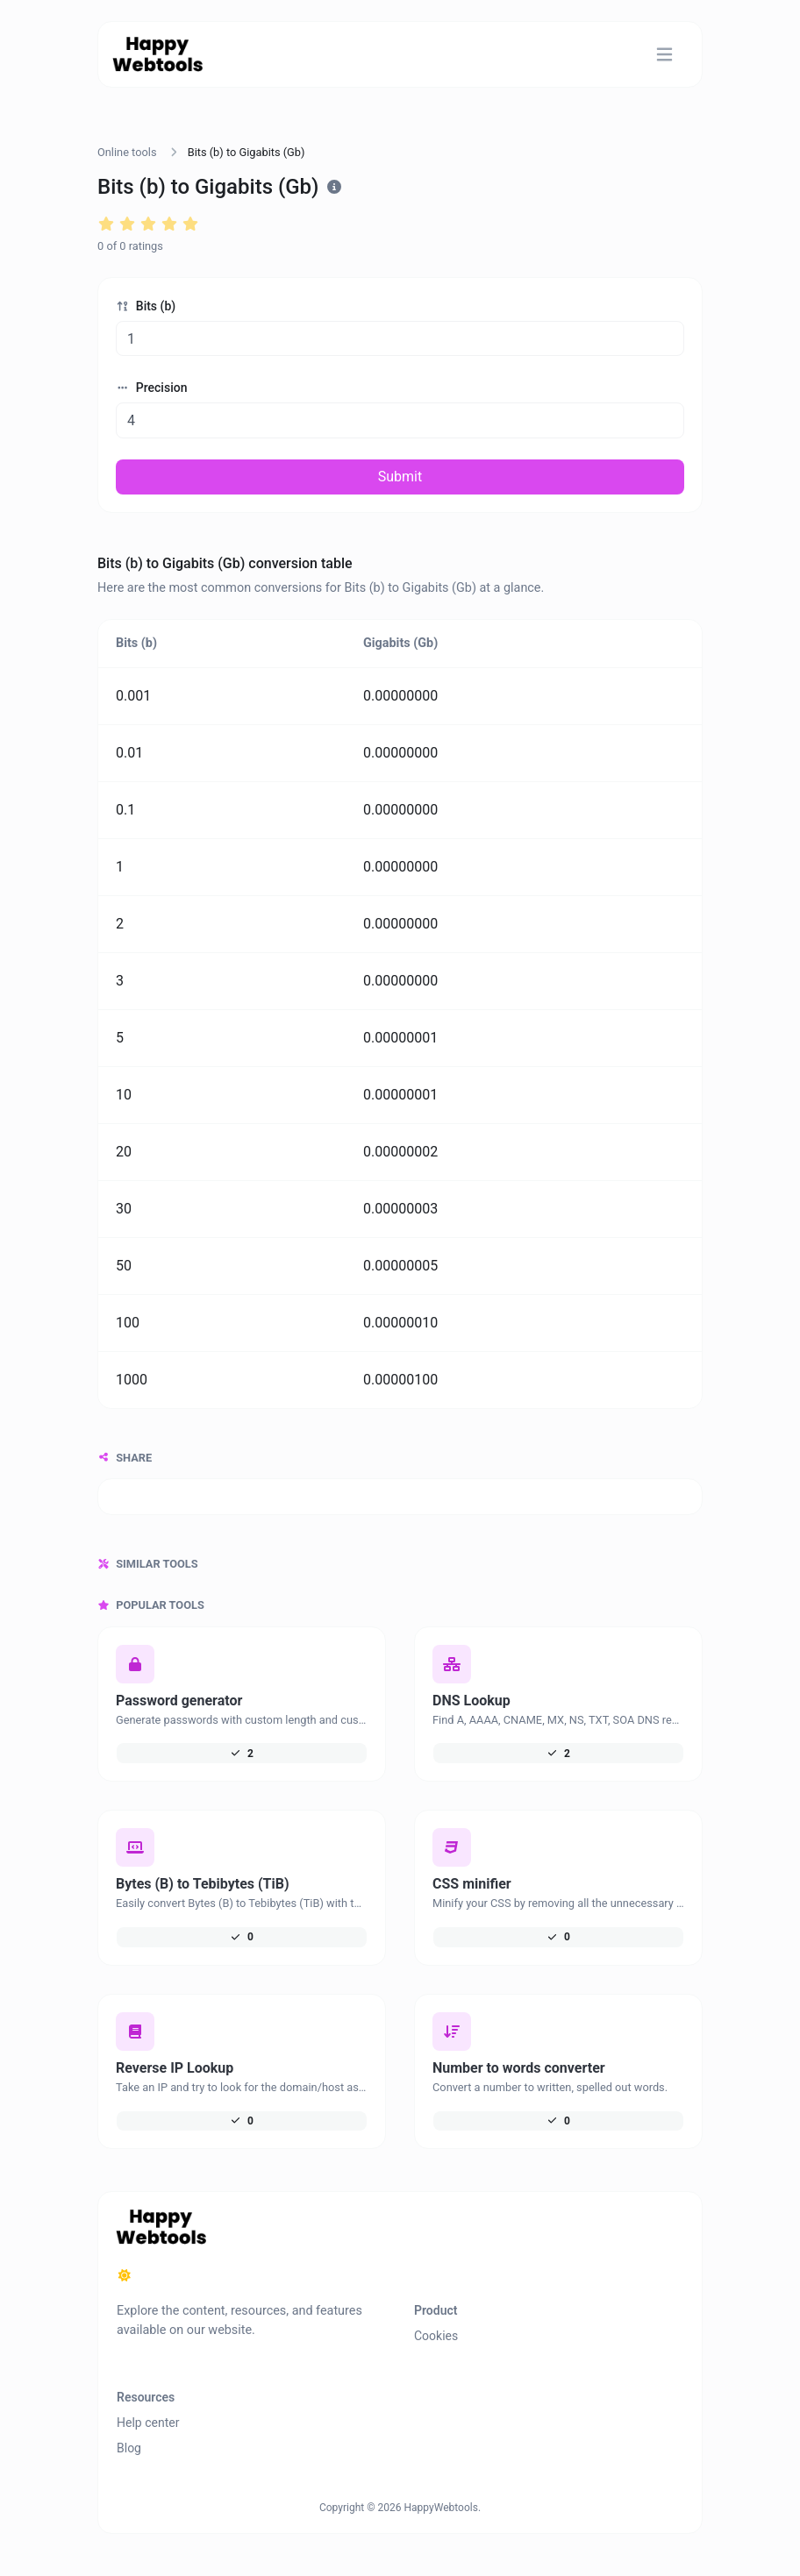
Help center (148, 2423)
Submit (400, 476)
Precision (151, 388)
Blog (129, 2448)
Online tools (127, 152)
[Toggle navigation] (664, 55)
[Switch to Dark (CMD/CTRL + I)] (124, 2276)
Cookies (436, 2336)
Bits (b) (145, 306)
